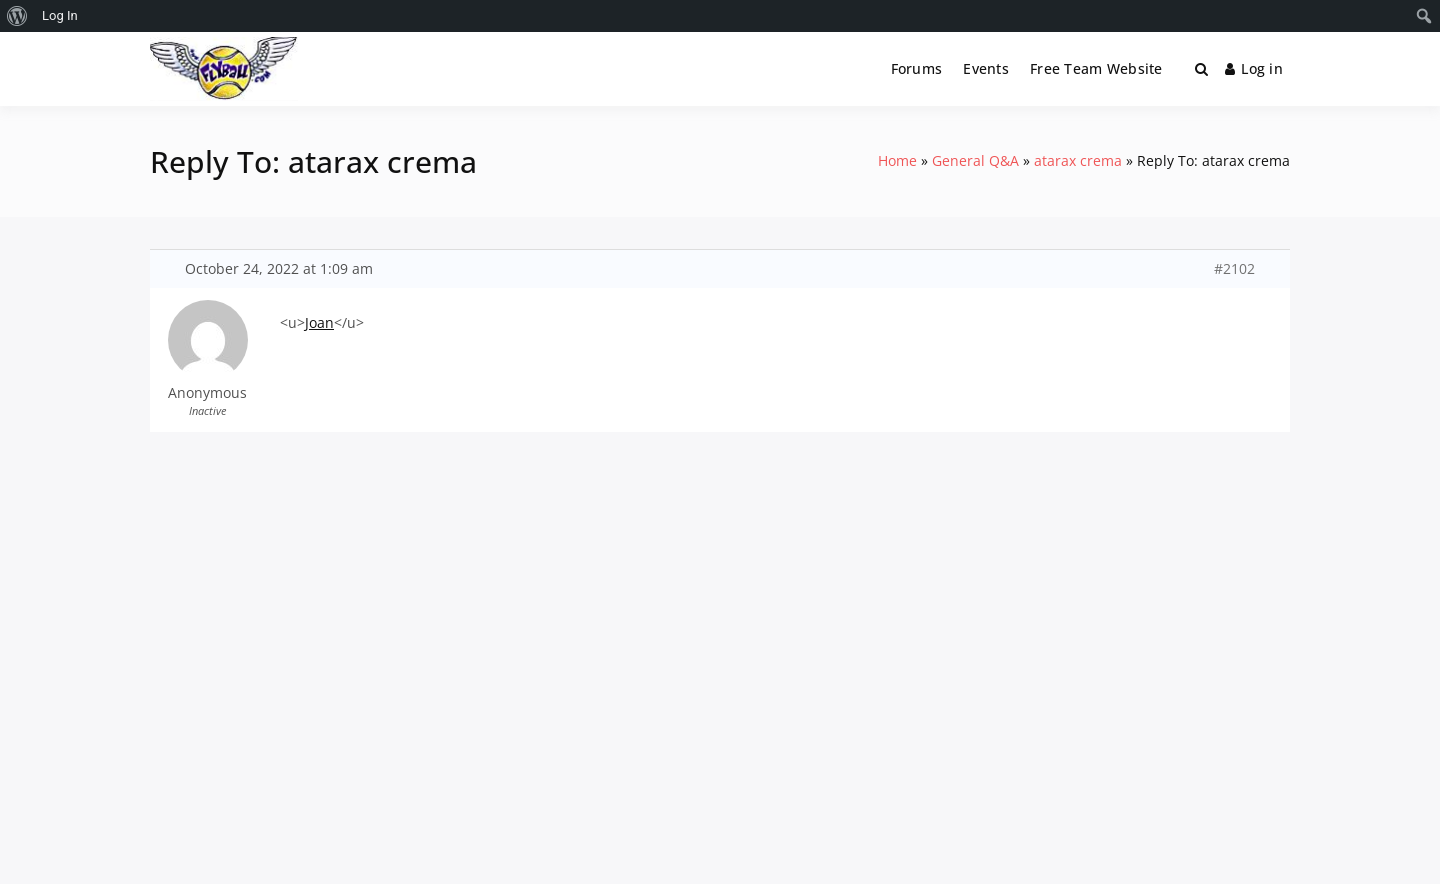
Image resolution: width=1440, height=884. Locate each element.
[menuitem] (17, 16)
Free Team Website (1096, 68)
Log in (1254, 68)
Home (897, 160)
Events (986, 68)
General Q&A (975, 160)
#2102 (1234, 269)
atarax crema (1078, 160)
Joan (319, 322)
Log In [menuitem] (60, 15)
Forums (917, 68)
